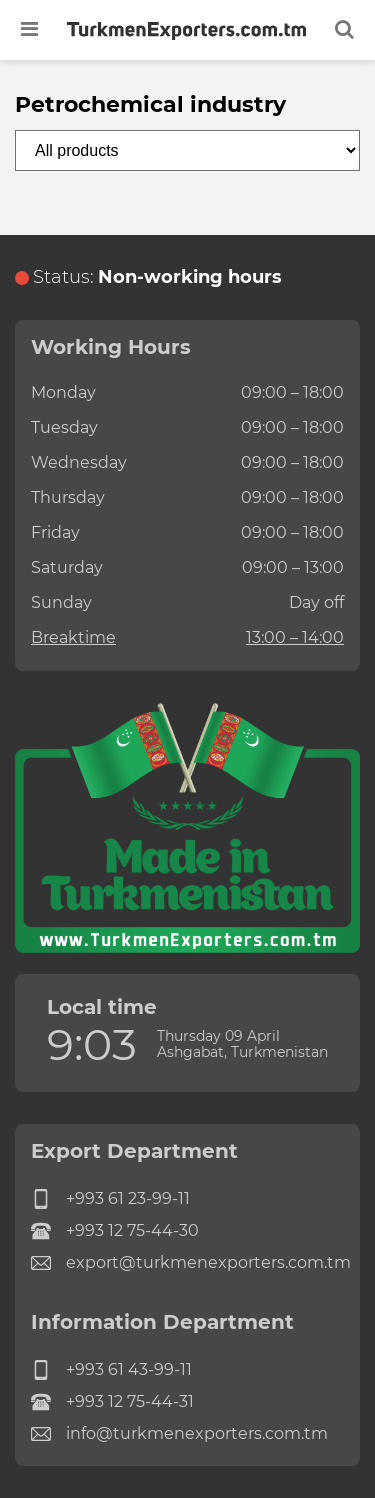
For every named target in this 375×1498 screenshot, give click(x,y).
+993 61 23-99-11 (110, 1199)
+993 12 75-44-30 (115, 1231)
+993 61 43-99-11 (111, 1370)
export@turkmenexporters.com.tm (187, 1263)
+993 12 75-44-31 (112, 1402)
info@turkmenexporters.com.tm (179, 1434)
